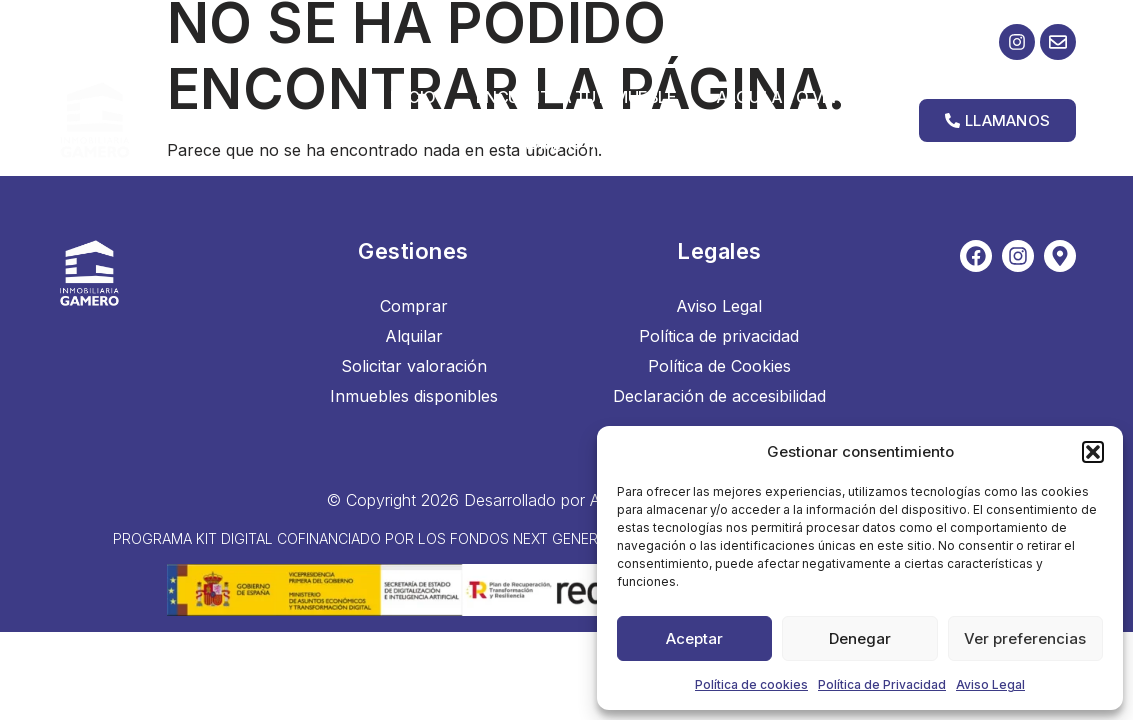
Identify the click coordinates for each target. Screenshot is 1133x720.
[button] (1093, 452)
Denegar (860, 638)
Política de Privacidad (882, 684)
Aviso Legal (990, 684)
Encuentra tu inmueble (576, 97)
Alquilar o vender (794, 97)
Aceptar (694, 638)
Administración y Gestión (640, 143)
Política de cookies (751, 684)
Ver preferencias (1025, 638)
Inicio (413, 97)
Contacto (848, 143)
